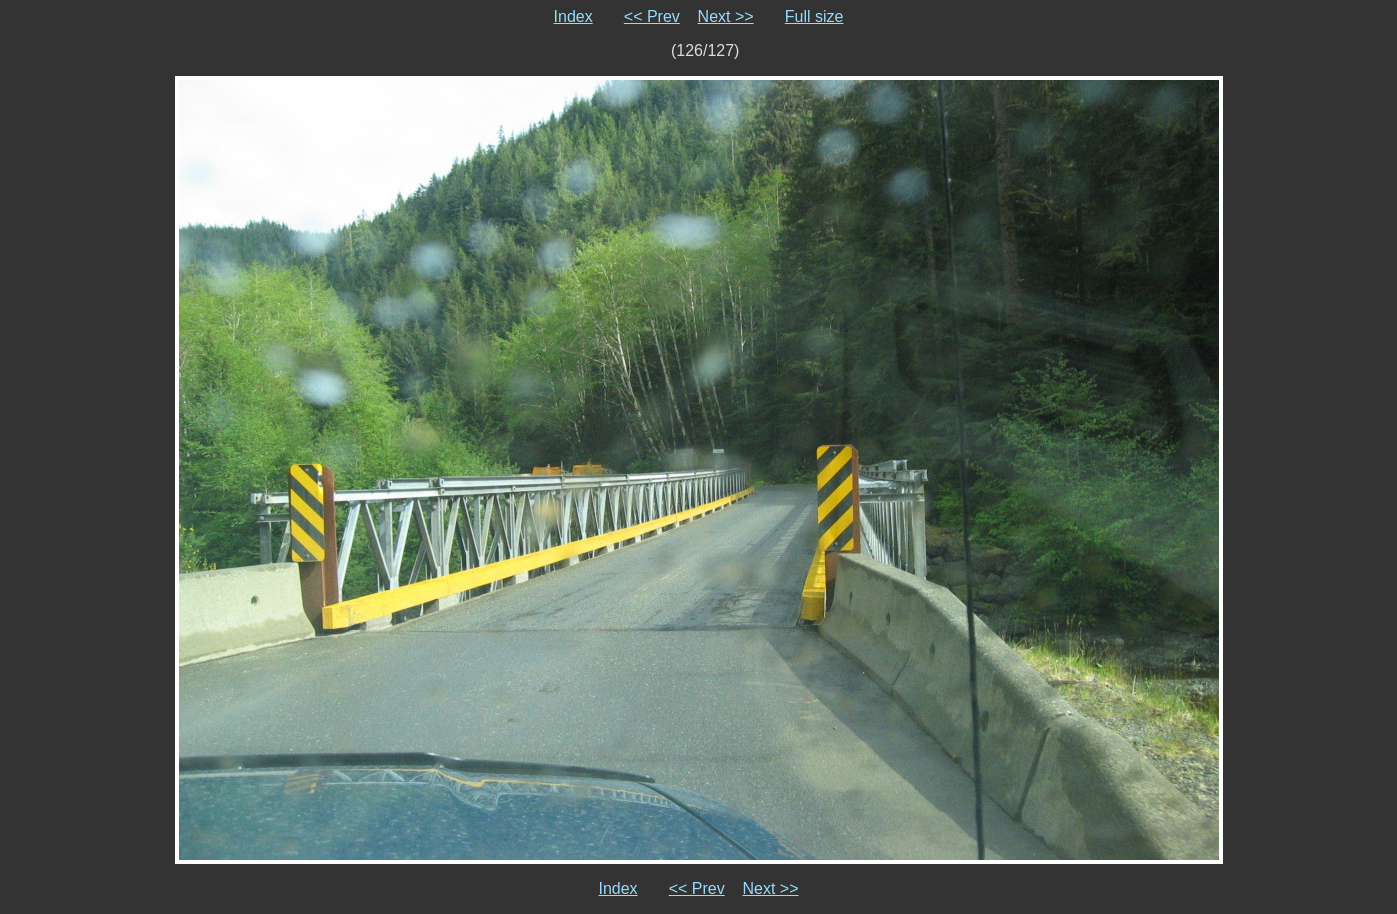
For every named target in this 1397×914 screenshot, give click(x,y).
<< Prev (652, 16)
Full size (814, 16)
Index (573, 16)
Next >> (726, 16)
